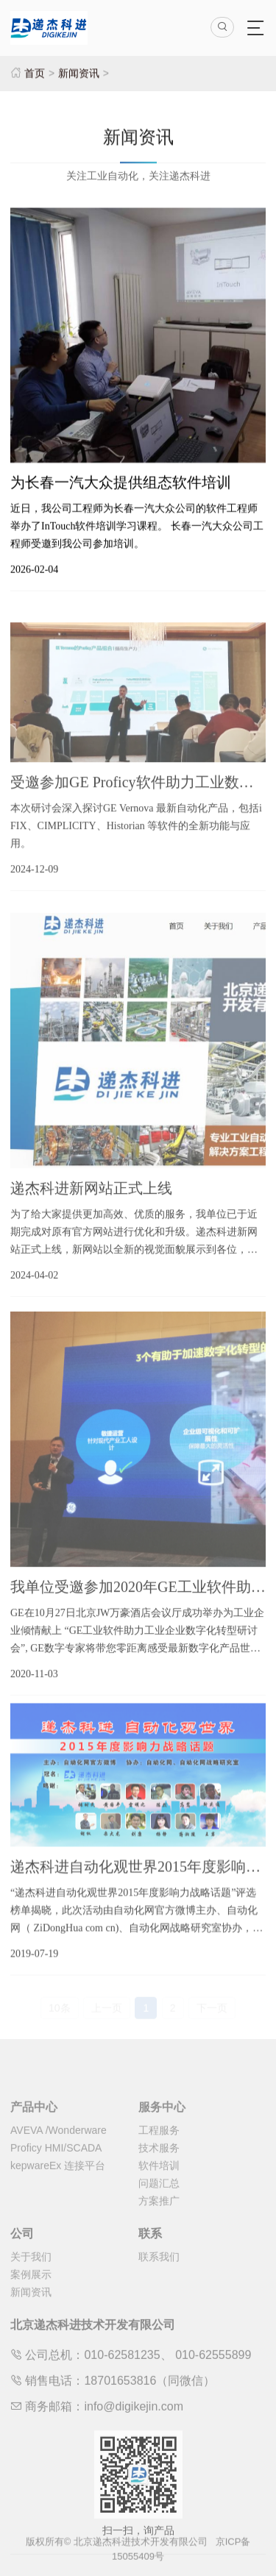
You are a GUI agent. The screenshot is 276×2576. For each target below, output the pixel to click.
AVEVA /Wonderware (58, 2152)
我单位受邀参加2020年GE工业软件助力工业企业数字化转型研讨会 (138, 1605)
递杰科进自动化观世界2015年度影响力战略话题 (138, 1879)
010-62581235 (122, 2377)
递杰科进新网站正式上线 (91, 1206)
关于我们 (31, 2279)
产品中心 (33, 2129)
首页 (34, 73)
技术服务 (159, 2170)
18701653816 (120, 2403)
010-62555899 (213, 2377)
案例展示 (31, 2296)
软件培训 (159, 2187)
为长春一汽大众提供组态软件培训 (120, 485)
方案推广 (159, 2223)
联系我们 (159, 2279)
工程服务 (159, 2152)
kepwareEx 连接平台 (57, 2187)
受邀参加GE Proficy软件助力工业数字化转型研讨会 (138, 795)
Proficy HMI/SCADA (56, 2170)
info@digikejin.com (133, 2428)
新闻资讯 (78, 73)
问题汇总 (159, 2205)
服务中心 (161, 2129)
